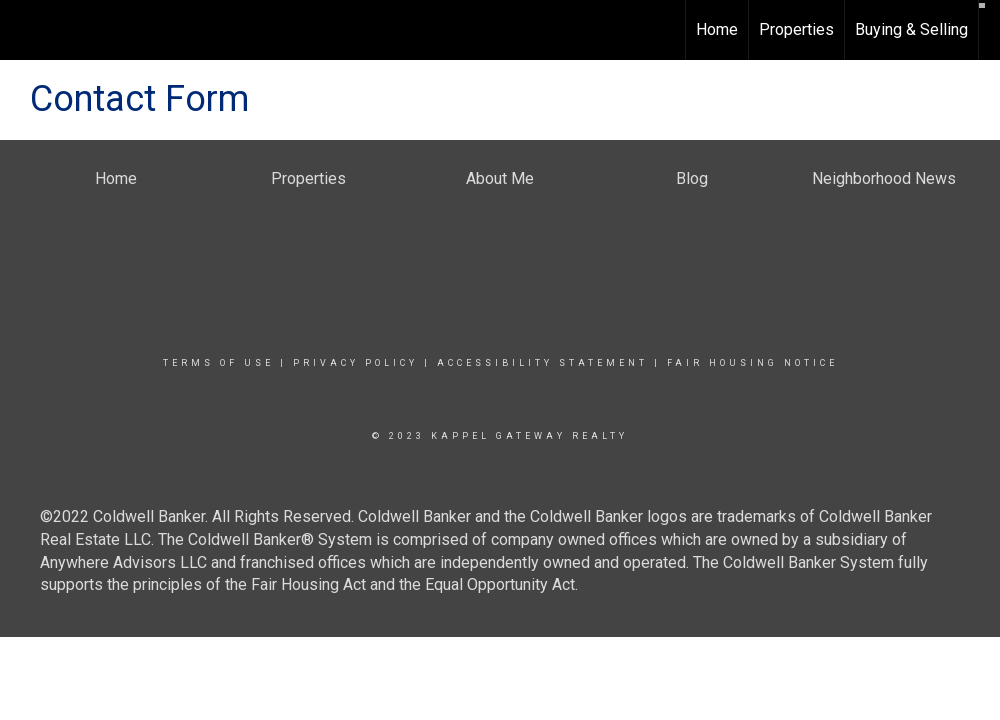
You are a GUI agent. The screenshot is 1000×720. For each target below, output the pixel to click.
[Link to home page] (25, 30)
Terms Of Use (218, 363)
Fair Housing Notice (752, 363)
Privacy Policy (355, 363)
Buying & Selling (911, 29)
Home (717, 29)
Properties (796, 29)
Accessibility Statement (542, 363)
